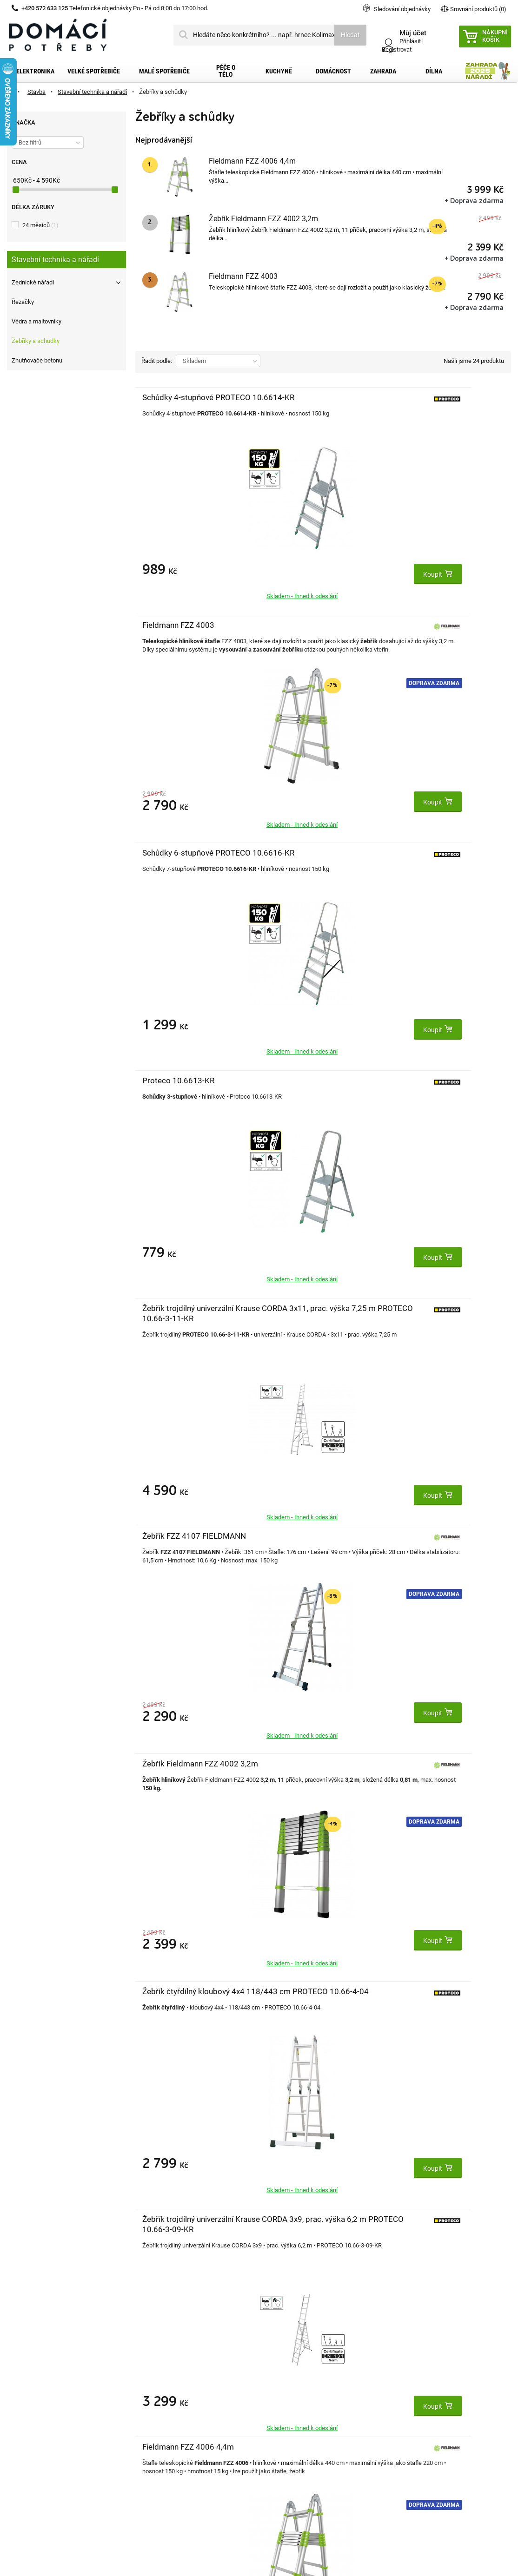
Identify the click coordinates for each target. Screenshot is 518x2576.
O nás (16, 2433)
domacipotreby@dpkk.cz (316, 2463)
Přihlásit (410, 41)
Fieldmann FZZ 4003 (243, 276)
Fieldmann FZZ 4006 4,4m (252, 161)
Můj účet (148, 2354)
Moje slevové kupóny (165, 2433)
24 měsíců (40, 225)
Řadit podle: (156, 360)
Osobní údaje (154, 2418)
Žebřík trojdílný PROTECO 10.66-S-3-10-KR (300, 1774)
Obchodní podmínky (36, 2403)
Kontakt (19, 2374)
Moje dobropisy (158, 2388)
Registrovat (397, 49)
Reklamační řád (30, 2418)
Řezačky (23, 301)
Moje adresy (153, 2403)
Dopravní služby (31, 2388)
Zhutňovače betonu (37, 360)
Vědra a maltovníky (36, 321)
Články (17, 2448)
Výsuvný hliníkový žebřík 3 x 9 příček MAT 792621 (174, 1546)
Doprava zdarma (349, 455)
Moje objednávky (160, 2374)
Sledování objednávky (402, 9)
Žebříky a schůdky (36, 340)
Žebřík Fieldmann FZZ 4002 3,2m (263, 218)
